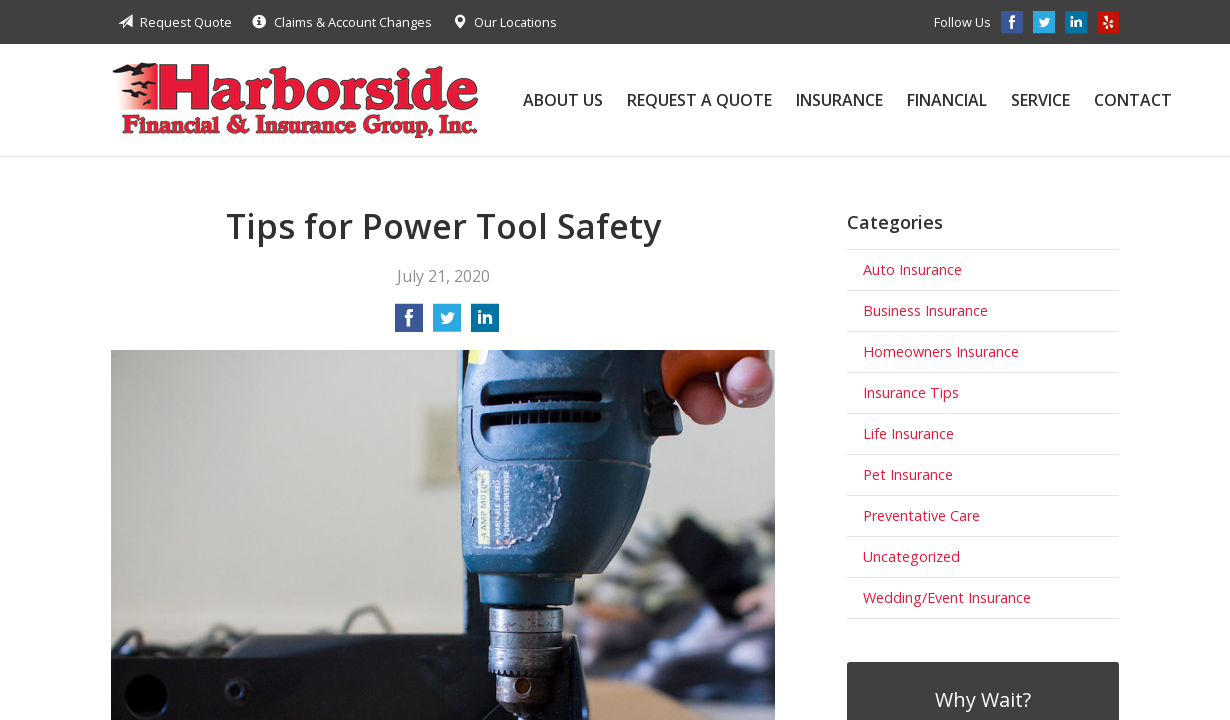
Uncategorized (911, 556)
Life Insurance (908, 433)
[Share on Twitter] (447, 324)
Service (1040, 100)
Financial (947, 100)
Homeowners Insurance (941, 351)
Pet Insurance (908, 474)
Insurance (839, 100)
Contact (1133, 100)
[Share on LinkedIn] (485, 324)
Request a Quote (699, 100)
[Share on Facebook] (409, 324)
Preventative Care (921, 515)
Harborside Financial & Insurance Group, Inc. (295, 100)
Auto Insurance (912, 269)
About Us (563, 100)
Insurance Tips (911, 392)
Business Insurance (925, 310)
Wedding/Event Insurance (947, 597)
